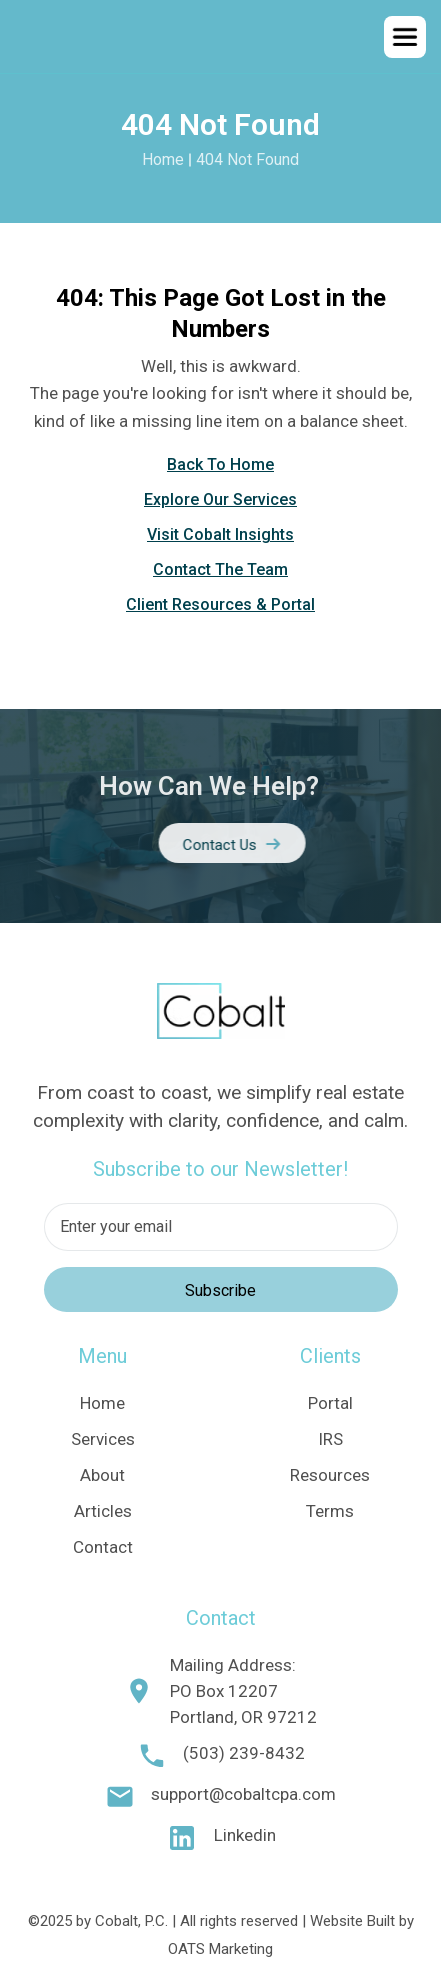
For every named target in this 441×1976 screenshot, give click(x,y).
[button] (405, 37)
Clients (330, 1356)
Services (103, 1439)
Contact (103, 1547)
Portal (330, 1403)
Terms (330, 1511)
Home (163, 159)
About (102, 1475)
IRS (330, 1439)
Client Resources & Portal (220, 604)
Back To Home (220, 464)
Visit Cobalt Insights (220, 534)
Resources (330, 1475)
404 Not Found (247, 159)
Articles (103, 1511)
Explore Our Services (220, 499)
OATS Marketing (220, 1949)
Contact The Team (220, 569)
